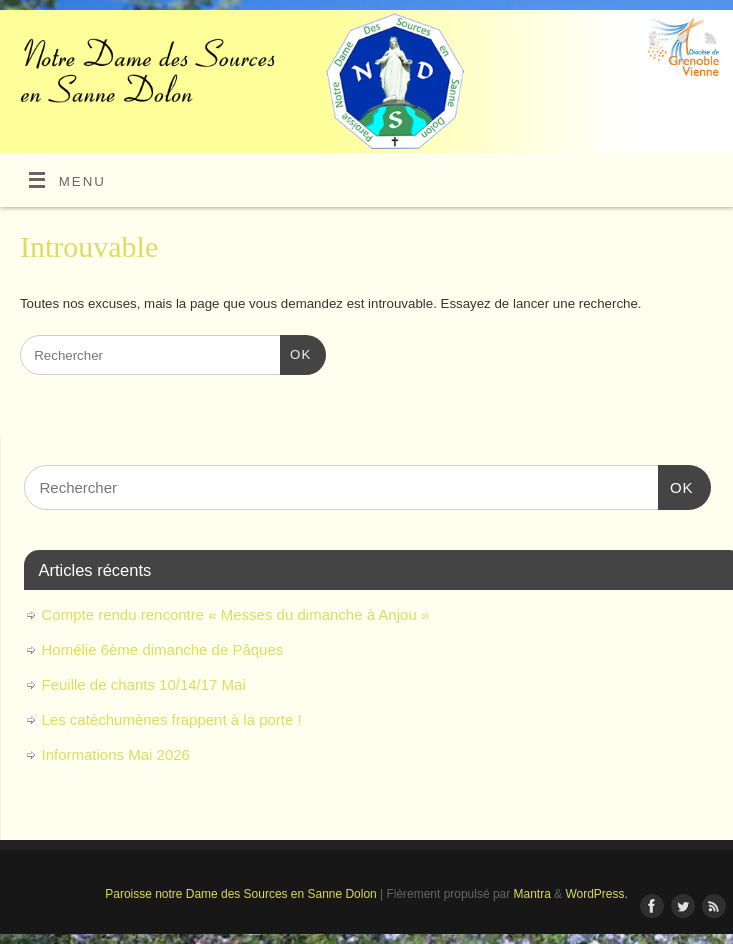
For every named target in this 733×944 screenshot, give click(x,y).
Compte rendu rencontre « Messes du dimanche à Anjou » (236, 614)
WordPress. (596, 894)
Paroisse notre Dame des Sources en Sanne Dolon (240, 894)
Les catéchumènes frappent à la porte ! (172, 719)
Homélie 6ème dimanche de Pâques (163, 649)
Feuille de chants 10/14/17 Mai (144, 684)
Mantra (532, 894)
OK (295, 352)
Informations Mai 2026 (116, 754)
